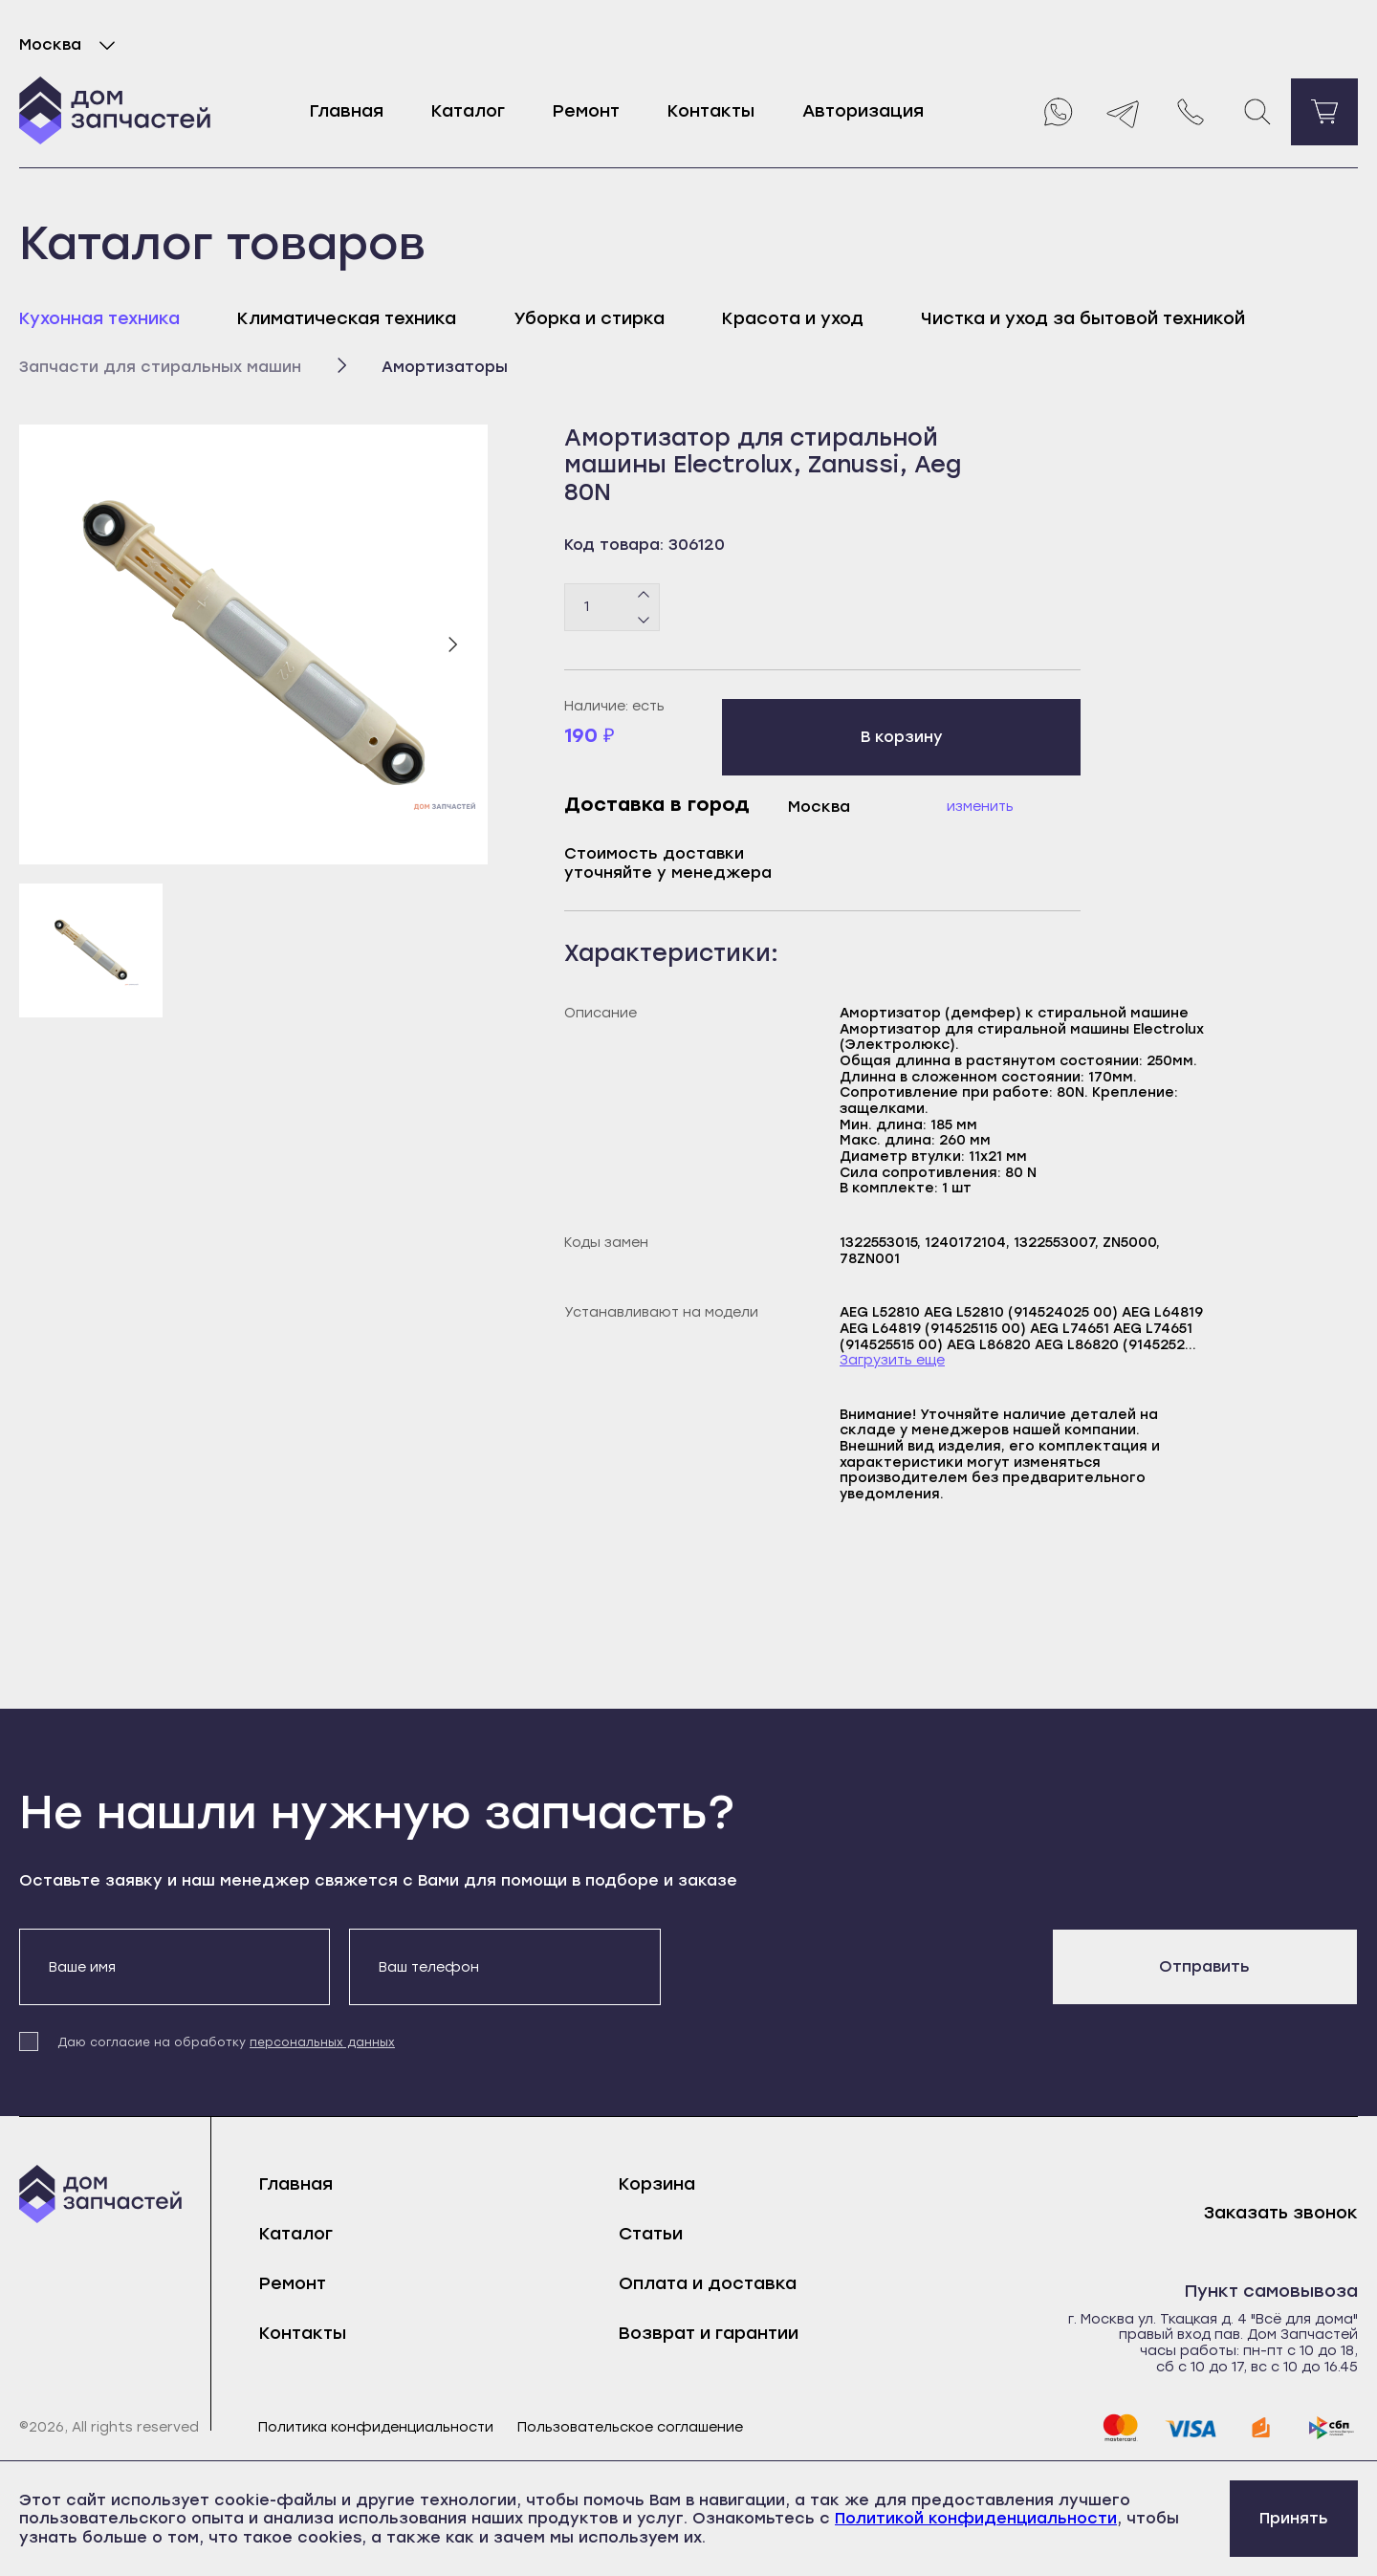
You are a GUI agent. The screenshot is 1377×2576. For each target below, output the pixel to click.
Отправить (1204, 1966)
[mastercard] (1120, 2427)
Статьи (651, 2233)
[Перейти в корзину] (1324, 111)
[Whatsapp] (1056, 111)
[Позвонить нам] (1190, 111)
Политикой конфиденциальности (976, 2518)
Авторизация (863, 110)
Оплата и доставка (708, 2283)
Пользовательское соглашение (630, 2427)
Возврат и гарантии (708, 2333)
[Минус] (644, 618)
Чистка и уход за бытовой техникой (1083, 318)
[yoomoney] (1261, 2427)
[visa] (1190, 2427)
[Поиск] (1257, 111)
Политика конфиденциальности (375, 2427)
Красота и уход (792, 318)
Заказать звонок (1281, 2213)
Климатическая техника (346, 318)
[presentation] (825, 1966)
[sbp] (1332, 2427)
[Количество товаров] (612, 607)
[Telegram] (1123, 111)
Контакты (710, 110)
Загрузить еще (892, 1360)
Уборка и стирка (589, 318)
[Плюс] (644, 595)
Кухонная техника (99, 318)
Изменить (980, 806)
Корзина (657, 2183)
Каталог (468, 110)
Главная (346, 110)
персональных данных (322, 2042)
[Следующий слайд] (452, 644)
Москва (71, 45)
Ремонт (586, 110)
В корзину (902, 737)
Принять (1293, 2518)
